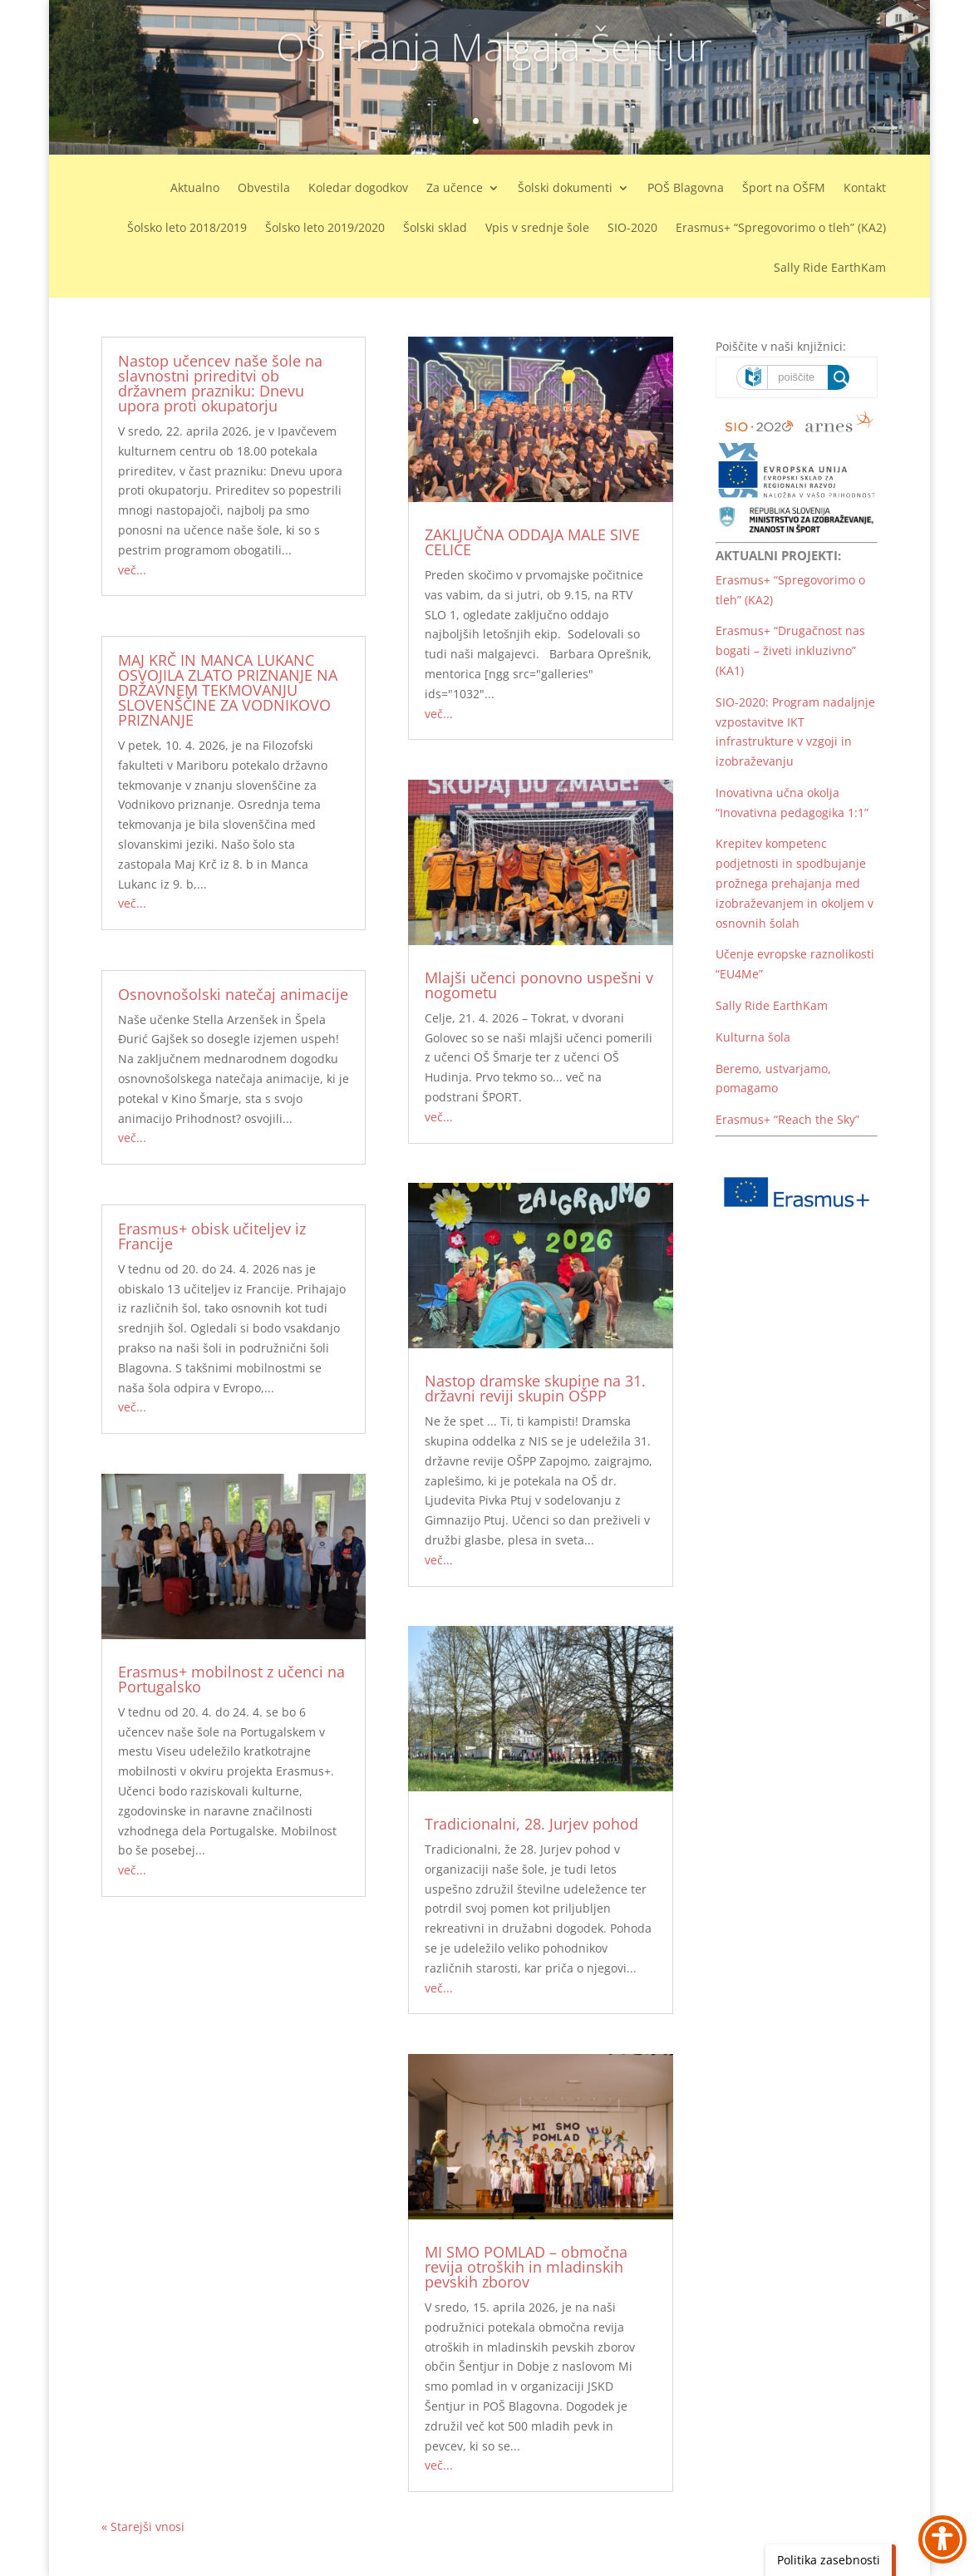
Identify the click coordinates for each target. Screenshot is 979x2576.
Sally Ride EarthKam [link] (830, 268)
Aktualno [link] (194, 188)
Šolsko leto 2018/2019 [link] (187, 228)
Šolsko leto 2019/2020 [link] (325, 228)
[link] (233, 1556)
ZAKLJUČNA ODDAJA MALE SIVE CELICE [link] (532, 542)
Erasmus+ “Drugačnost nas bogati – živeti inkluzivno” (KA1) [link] (790, 650)
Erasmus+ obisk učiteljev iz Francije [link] (212, 1236)
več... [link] (132, 570)
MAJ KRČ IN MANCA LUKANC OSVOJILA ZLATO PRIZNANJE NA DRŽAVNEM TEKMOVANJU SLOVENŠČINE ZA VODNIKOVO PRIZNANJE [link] (227, 690)
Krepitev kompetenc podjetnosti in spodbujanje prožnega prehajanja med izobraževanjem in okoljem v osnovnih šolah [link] (794, 882)
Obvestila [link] (264, 188)
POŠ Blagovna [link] (685, 188)
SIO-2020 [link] (632, 228)
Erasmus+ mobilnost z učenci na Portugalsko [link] (231, 1679)
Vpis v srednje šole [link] (537, 228)
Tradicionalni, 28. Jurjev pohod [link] (531, 1824)
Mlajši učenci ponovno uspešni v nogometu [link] (539, 985)
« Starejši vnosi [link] (142, 2526)
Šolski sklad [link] (435, 228)
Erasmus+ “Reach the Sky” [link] (787, 1119)
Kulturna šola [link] (753, 1037)
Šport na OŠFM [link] (783, 188)
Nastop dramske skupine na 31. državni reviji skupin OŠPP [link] (535, 1388)
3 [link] (504, 121)
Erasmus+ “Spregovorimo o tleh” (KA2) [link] (781, 228)
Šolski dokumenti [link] (565, 188)
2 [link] (490, 121)
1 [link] (476, 121)
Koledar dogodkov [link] (358, 188)
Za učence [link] (454, 188)
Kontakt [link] (865, 188)
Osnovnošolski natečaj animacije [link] (233, 994)
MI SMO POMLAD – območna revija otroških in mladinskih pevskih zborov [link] (526, 2267)
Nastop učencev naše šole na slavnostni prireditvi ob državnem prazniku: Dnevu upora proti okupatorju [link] (220, 383)
